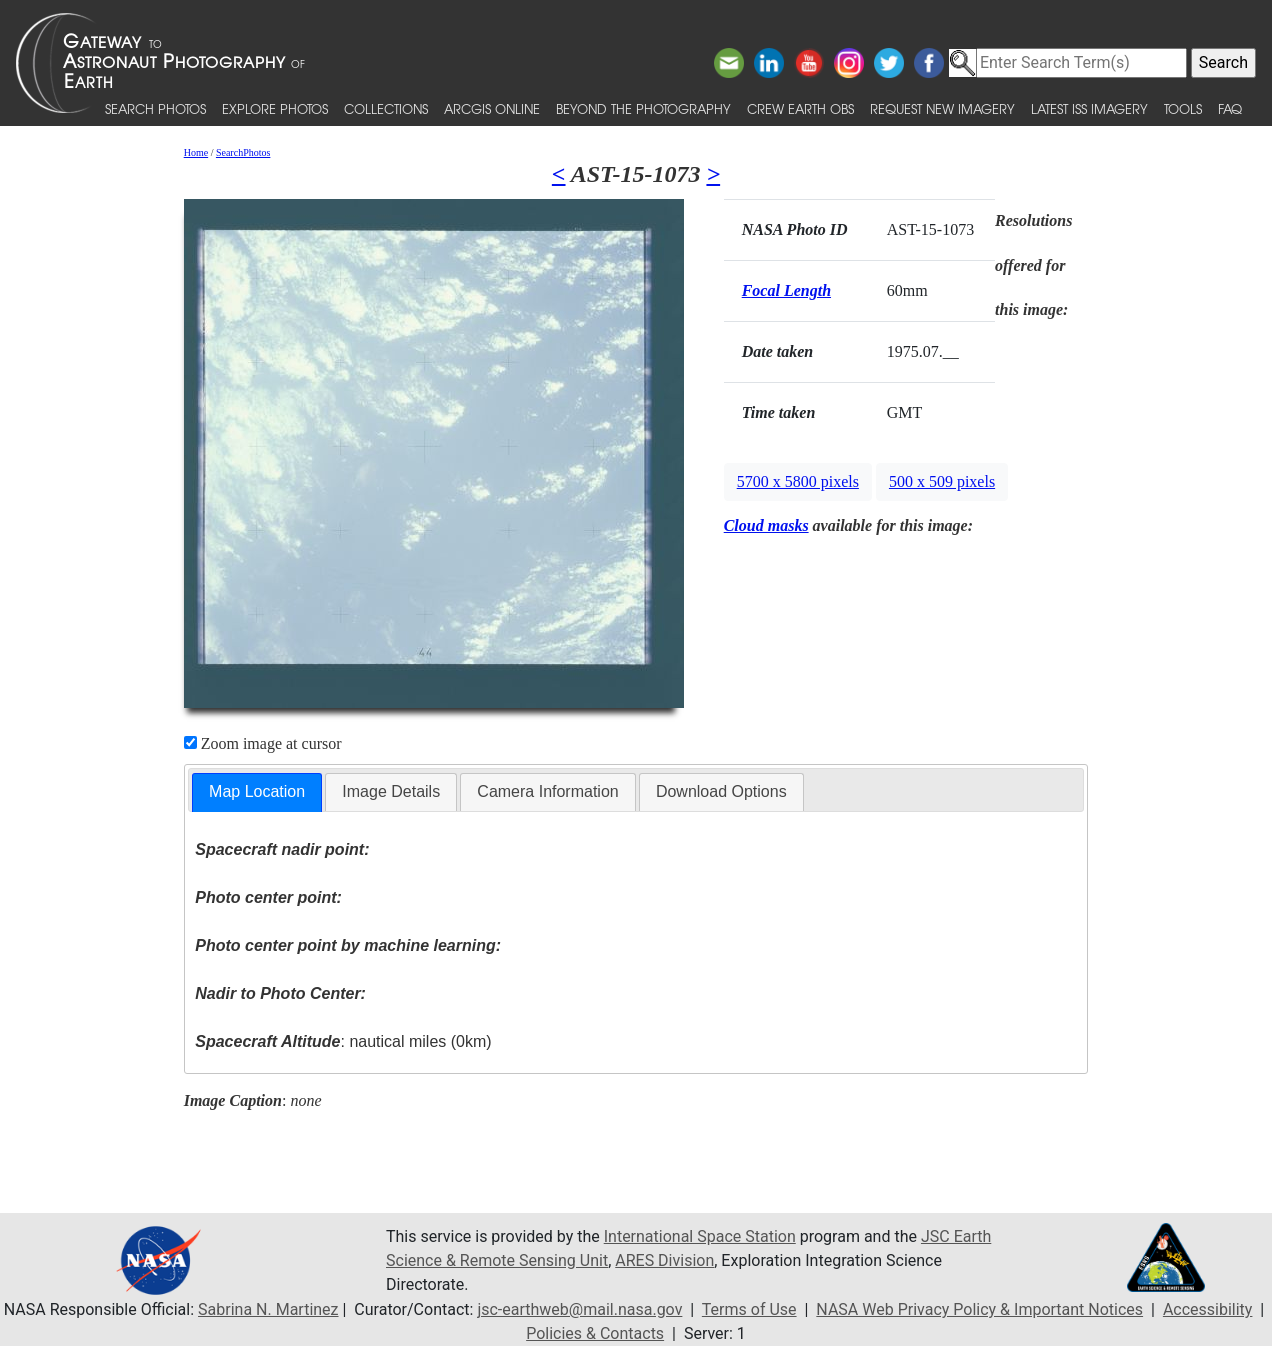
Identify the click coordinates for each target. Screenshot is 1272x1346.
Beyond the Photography (643, 108)
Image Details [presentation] (391, 791)
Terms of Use (749, 1309)
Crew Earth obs (800, 108)
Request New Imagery (942, 108)
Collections (386, 108)
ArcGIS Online (492, 108)
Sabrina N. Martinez (268, 1309)
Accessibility (1208, 1309)
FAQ (1230, 108)
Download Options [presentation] (721, 791)
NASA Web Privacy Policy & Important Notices (979, 1309)
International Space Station (700, 1236)
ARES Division (664, 1260)
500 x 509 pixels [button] (942, 481)
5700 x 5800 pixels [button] (798, 481)
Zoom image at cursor (263, 743)
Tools (1183, 108)
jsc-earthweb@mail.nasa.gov (579, 1309)
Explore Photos (275, 108)
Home (196, 152)
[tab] (257, 792)
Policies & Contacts (595, 1333)
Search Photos (155, 108)
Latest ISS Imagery (1089, 108)
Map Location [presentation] (257, 791)
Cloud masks (766, 525)
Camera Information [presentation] (547, 791)
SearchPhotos (243, 152)
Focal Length (786, 290)
